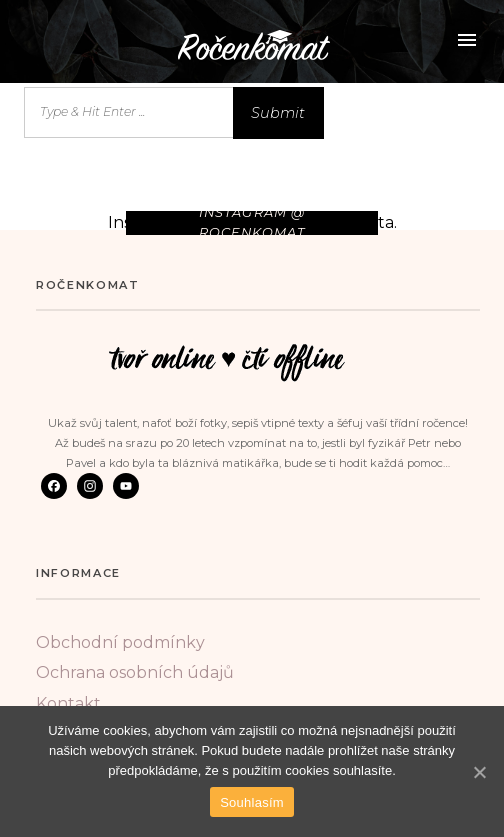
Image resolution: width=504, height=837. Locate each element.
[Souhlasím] (479, 772)
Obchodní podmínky (120, 642)
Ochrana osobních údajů (135, 672)
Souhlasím (252, 802)
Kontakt (68, 703)
